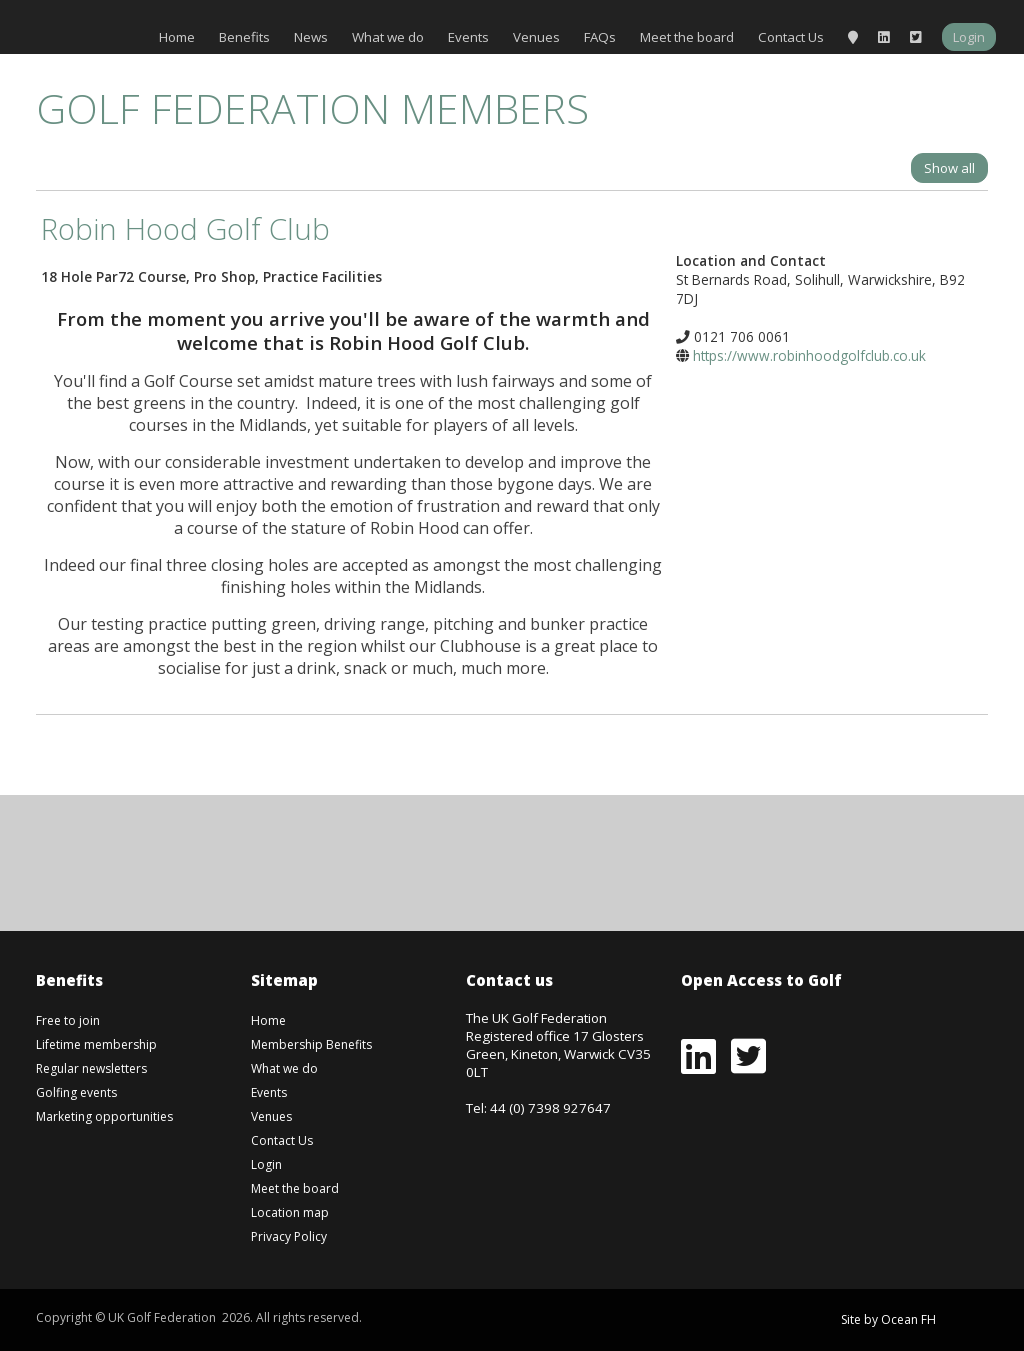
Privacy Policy (289, 1236)
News (311, 37)
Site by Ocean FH (888, 1319)
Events (468, 37)
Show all (949, 168)
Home (177, 37)
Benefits (244, 37)
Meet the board (687, 37)
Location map (290, 1212)
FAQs (600, 37)
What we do (388, 37)
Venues (536, 37)
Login (969, 37)
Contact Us (791, 37)
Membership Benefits (311, 1044)
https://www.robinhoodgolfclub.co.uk (809, 355)
